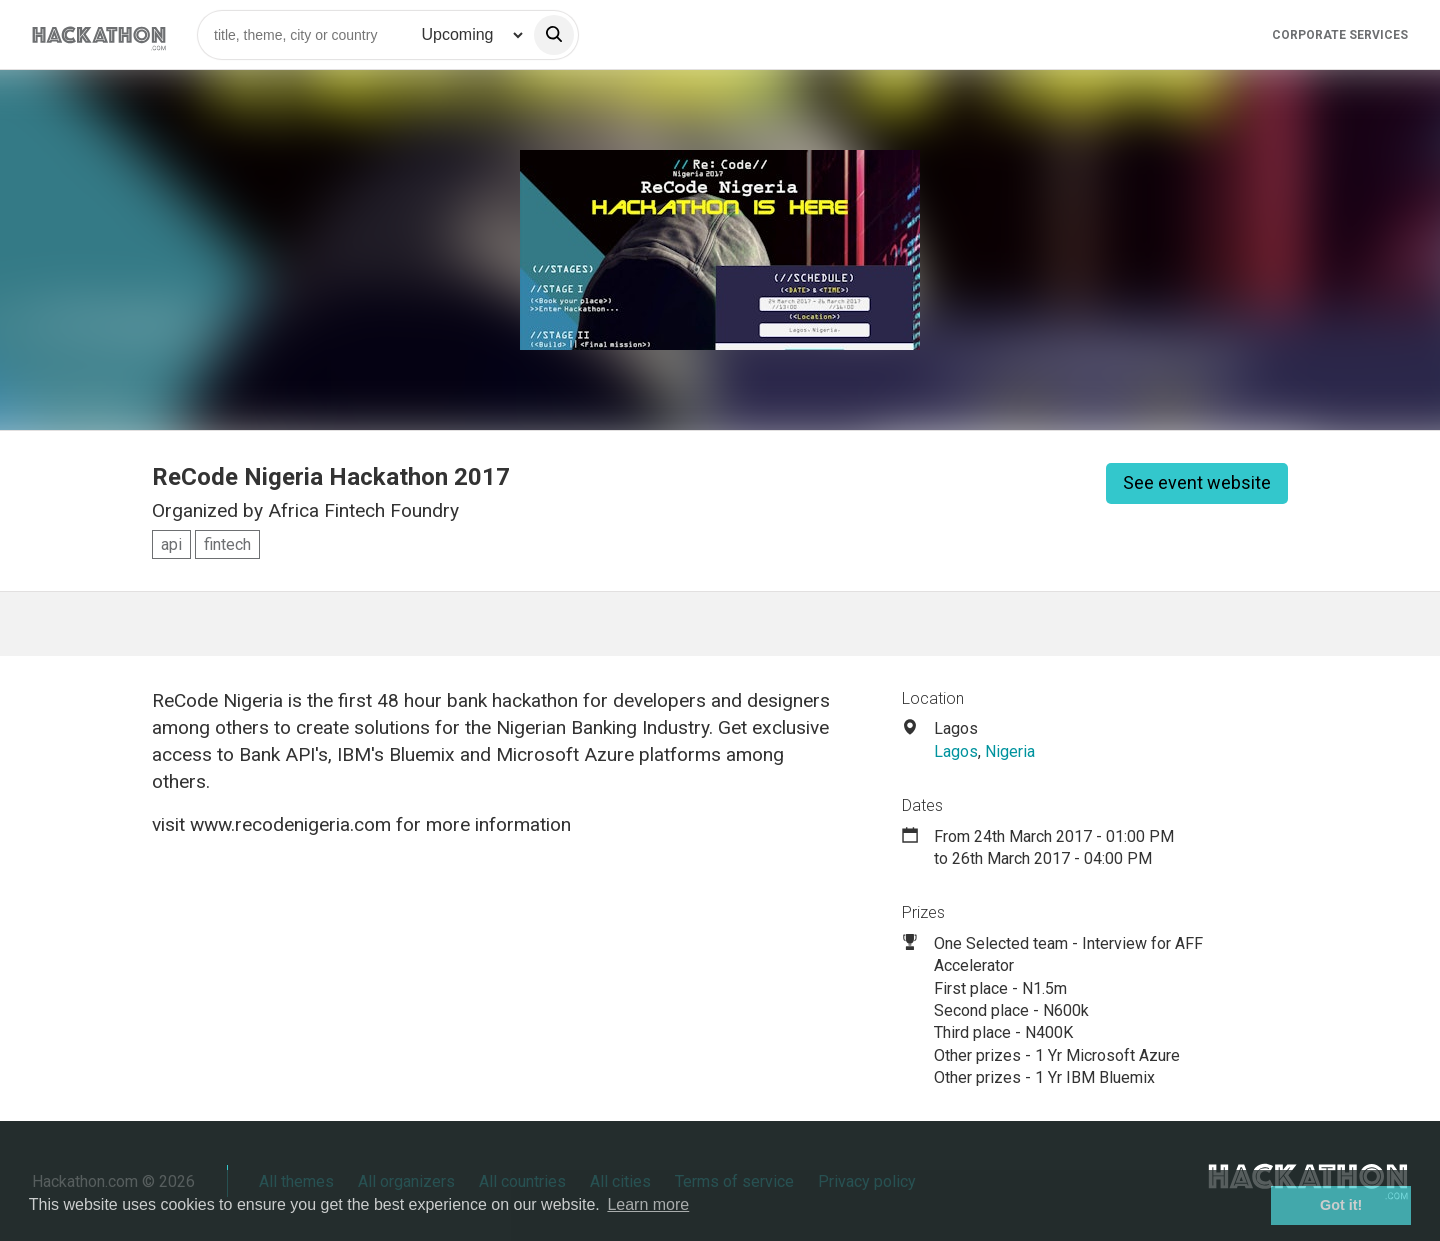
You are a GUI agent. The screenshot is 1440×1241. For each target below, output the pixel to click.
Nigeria (1010, 751)
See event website (1197, 482)
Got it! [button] (1341, 1205)
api (171, 544)
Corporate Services (1340, 35)
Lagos (956, 751)
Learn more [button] (648, 1204)
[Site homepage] (99, 34)
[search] (554, 35)
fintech (227, 544)
